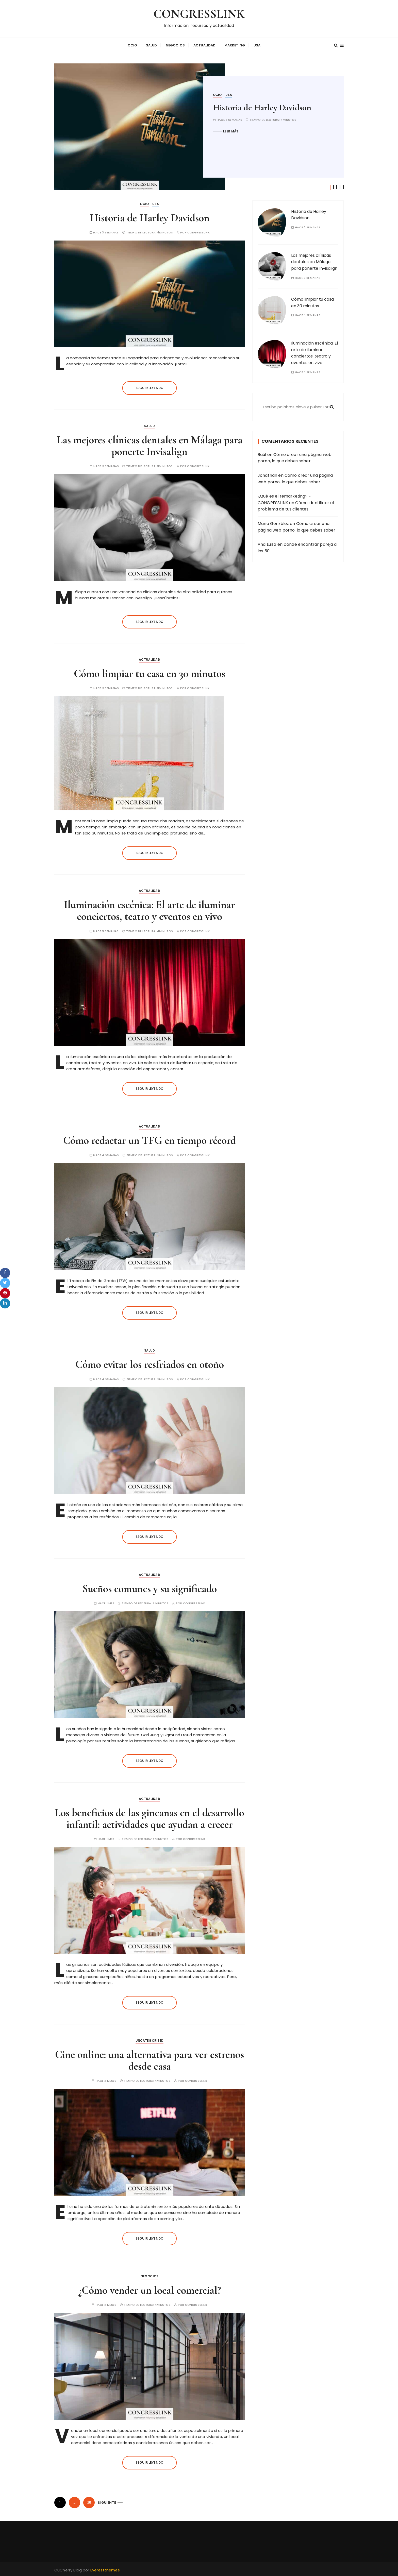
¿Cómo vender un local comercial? (149, 2288)
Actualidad (204, 44)
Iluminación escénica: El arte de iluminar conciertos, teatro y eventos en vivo (149, 909)
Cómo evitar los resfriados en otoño (149, 1363)
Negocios (175, 44)
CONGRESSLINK (199, 14)
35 (89, 2501)
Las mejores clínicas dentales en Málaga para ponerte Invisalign (149, 444)
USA (257, 44)
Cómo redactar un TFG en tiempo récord (149, 1139)
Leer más (230, 130)
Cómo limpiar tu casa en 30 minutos (149, 672)
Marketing (234, 44)
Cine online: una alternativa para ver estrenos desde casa (149, 2059)
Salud (151, 44)
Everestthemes (105, 2569)
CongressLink (198, 231)
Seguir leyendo (149, 386)
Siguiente (107, 2501)
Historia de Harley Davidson (262, 106)
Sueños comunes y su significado (149, 1587)
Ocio (132, 44)
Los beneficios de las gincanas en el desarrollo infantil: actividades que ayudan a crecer (149, 1817)
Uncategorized (150, 2039)
